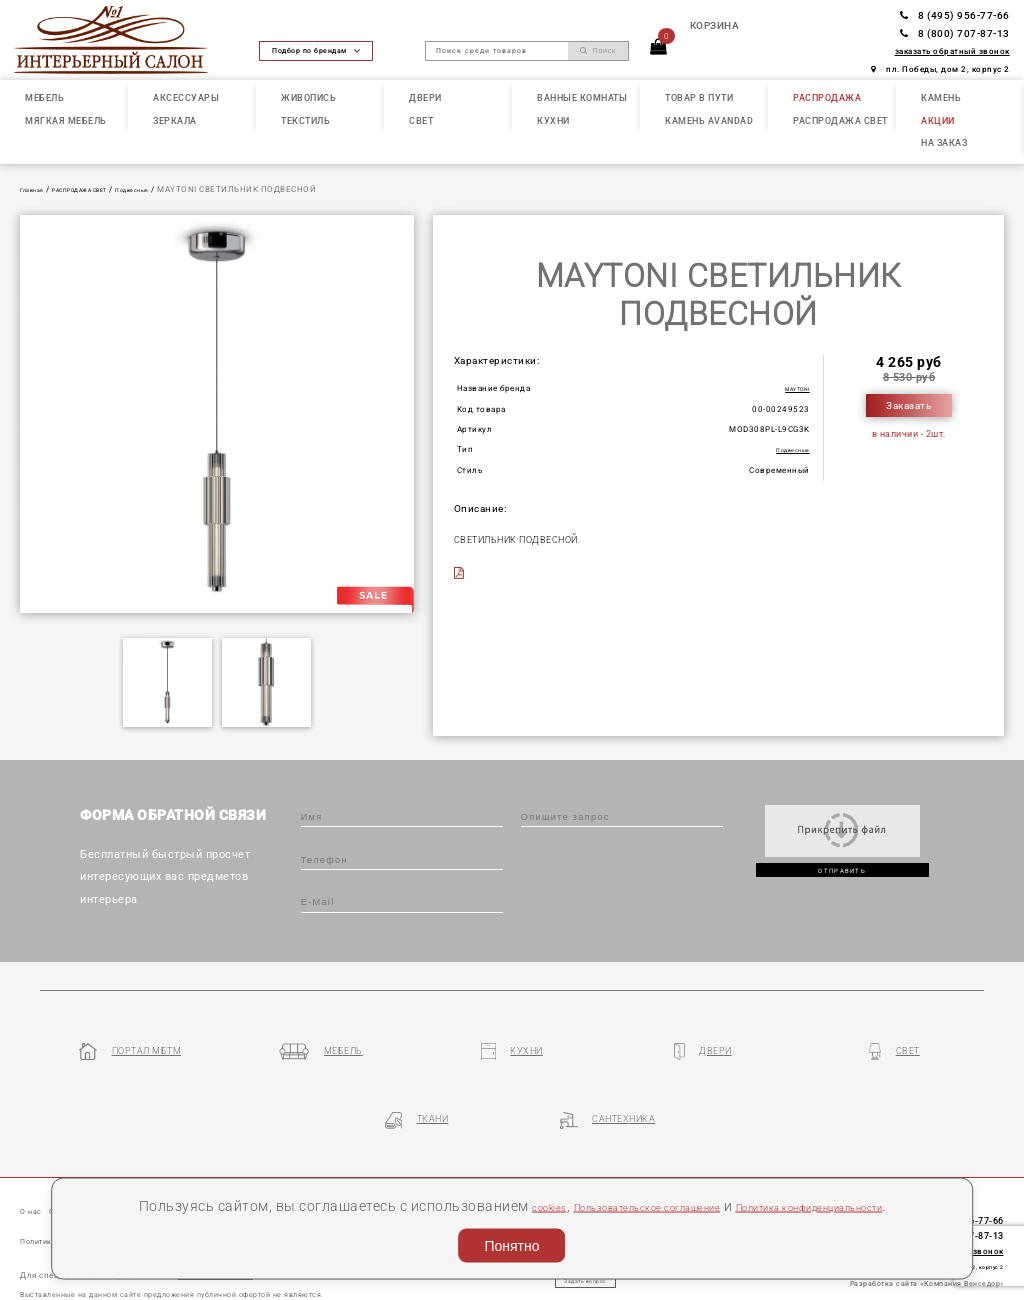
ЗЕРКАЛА (175, 120)
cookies (555, 1178)
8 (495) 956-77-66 (955, 15)
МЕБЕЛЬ (44, 97)
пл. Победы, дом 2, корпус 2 (940, 69)
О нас (36, 1155)
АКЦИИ (938, 120)
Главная (37, 189)
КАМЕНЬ (941, 97)
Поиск (598, 51)
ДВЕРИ (425, 97)
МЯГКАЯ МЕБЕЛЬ (66, 120)
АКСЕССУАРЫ (186, 97)
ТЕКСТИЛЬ (305, 120)
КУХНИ (553, 120)
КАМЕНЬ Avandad (709, 120)
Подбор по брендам (316, 50)
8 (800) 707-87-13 (955, 33)
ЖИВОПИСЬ (308, 97)
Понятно (511, 1241)
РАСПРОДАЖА (827, 97)
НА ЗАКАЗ (944, 142)
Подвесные (178, 189)
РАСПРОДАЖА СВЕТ (840, 120)
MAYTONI (790, 388)
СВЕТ (421, 120)
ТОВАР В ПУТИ (699, 97)
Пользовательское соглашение (696, 1178)
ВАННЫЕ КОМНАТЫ (582, 97)
